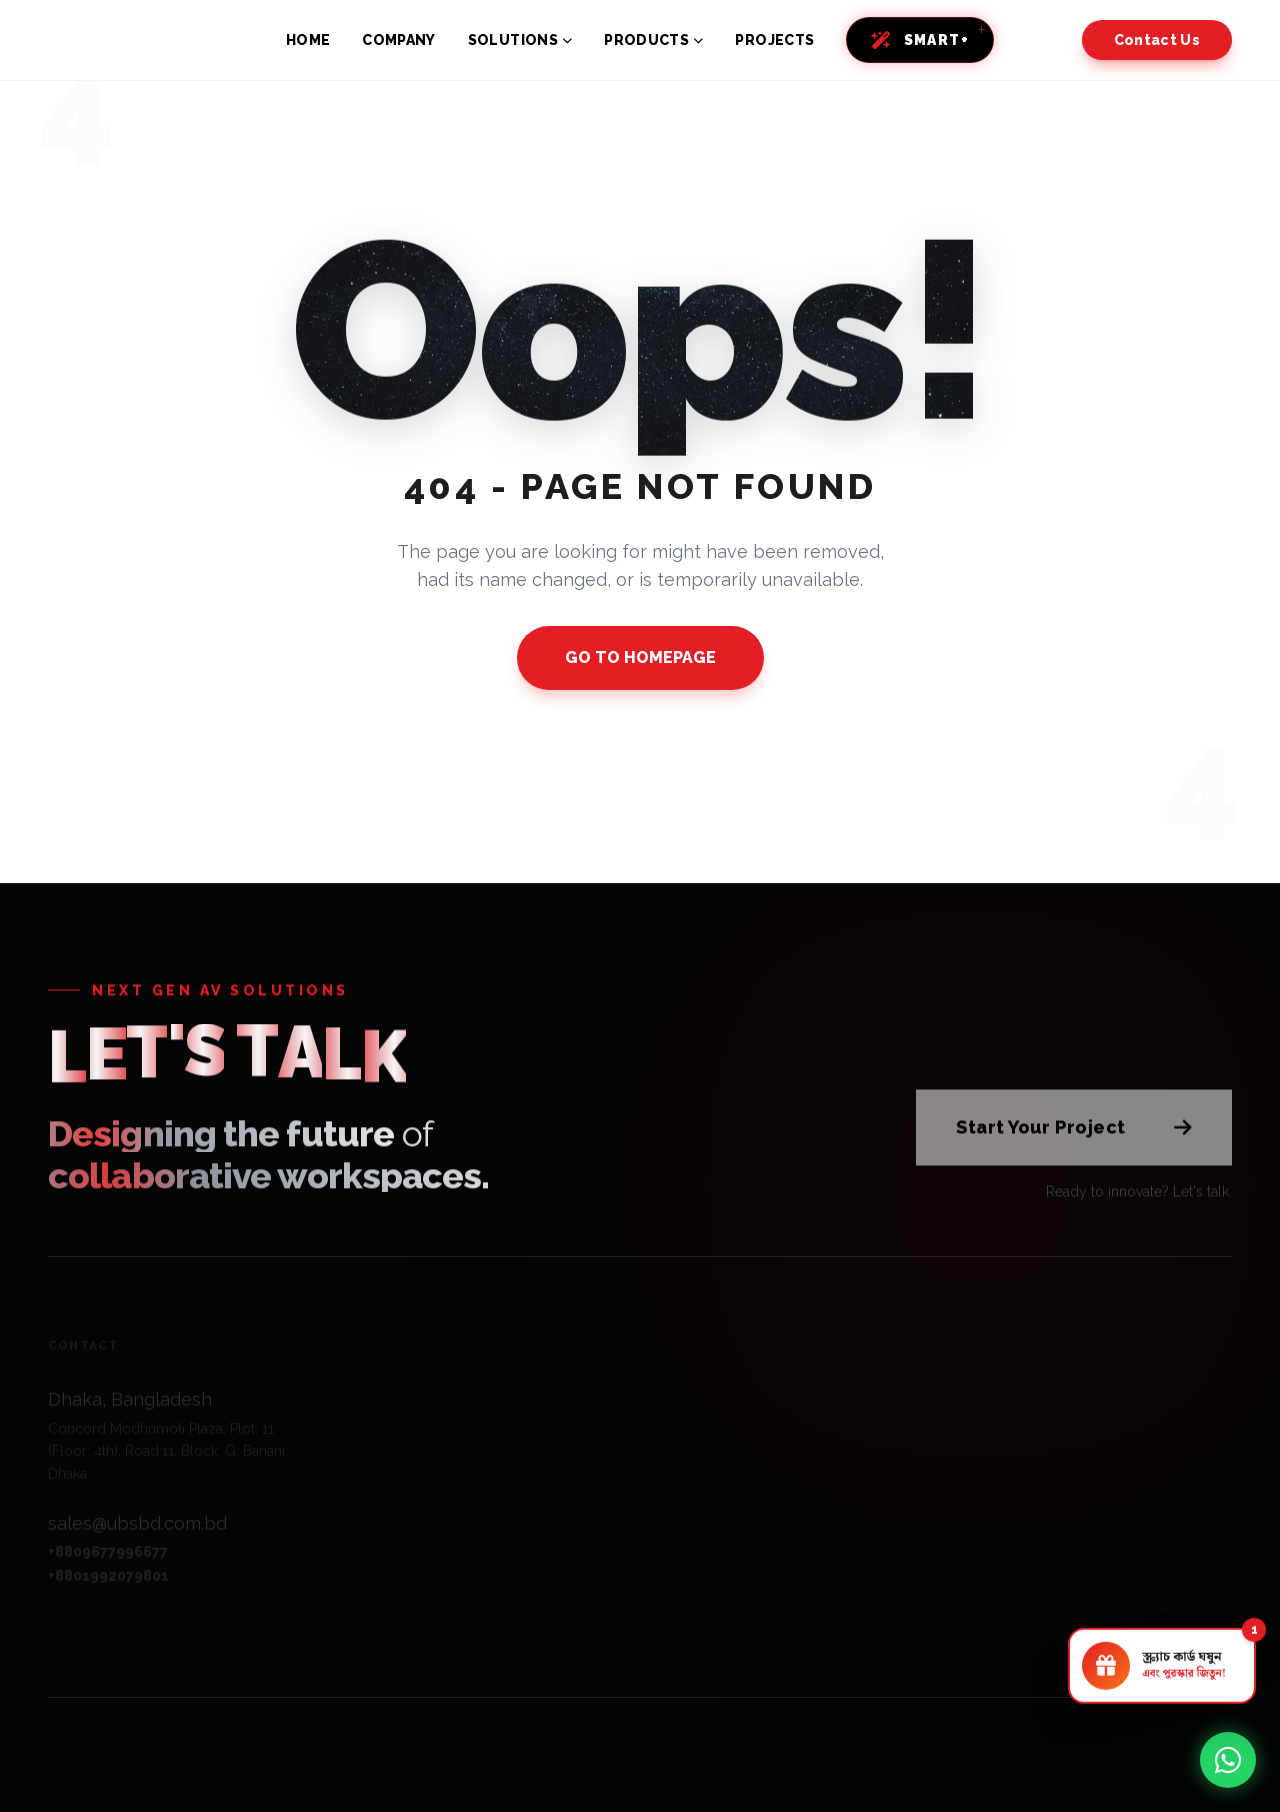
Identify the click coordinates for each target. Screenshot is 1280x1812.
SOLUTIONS (520, 40)
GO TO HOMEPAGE (640, 657)
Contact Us (1157, 40)
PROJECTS (774, 40)
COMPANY (398, 40)
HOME (308, 40)
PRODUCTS (653, 40)
